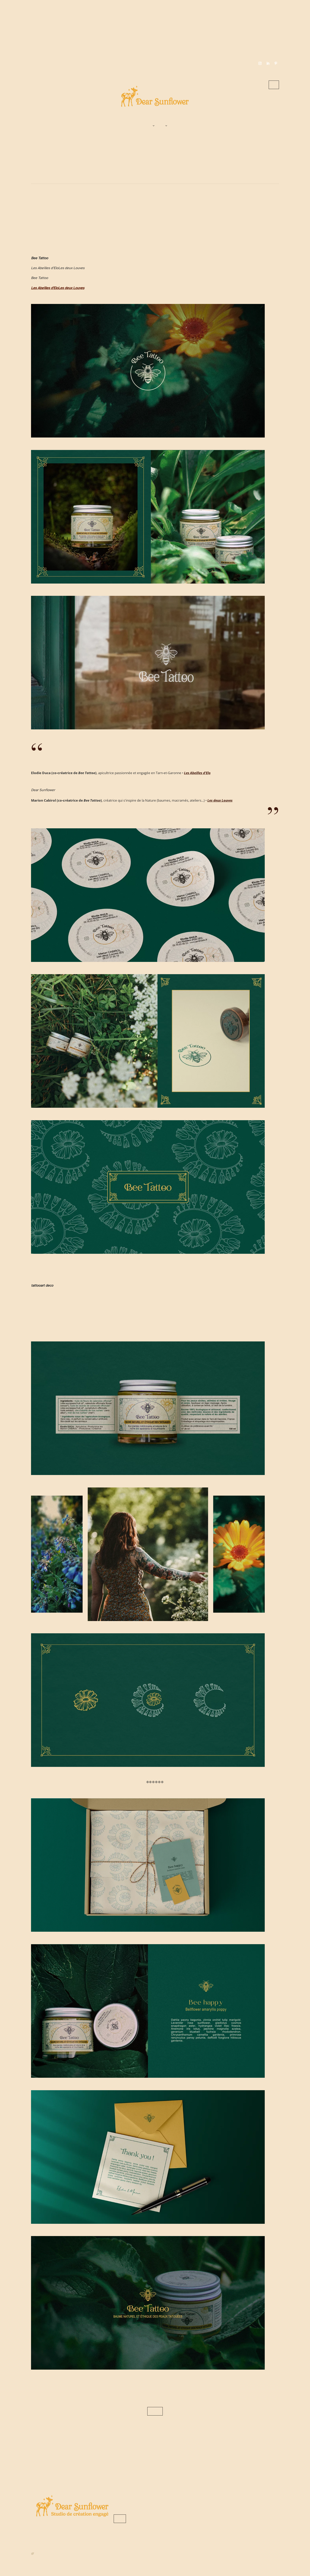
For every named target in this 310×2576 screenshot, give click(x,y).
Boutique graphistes (166, 126)
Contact (273, 84)
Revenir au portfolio (155, 2411)
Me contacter (119, 2518)
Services (153, 126)
